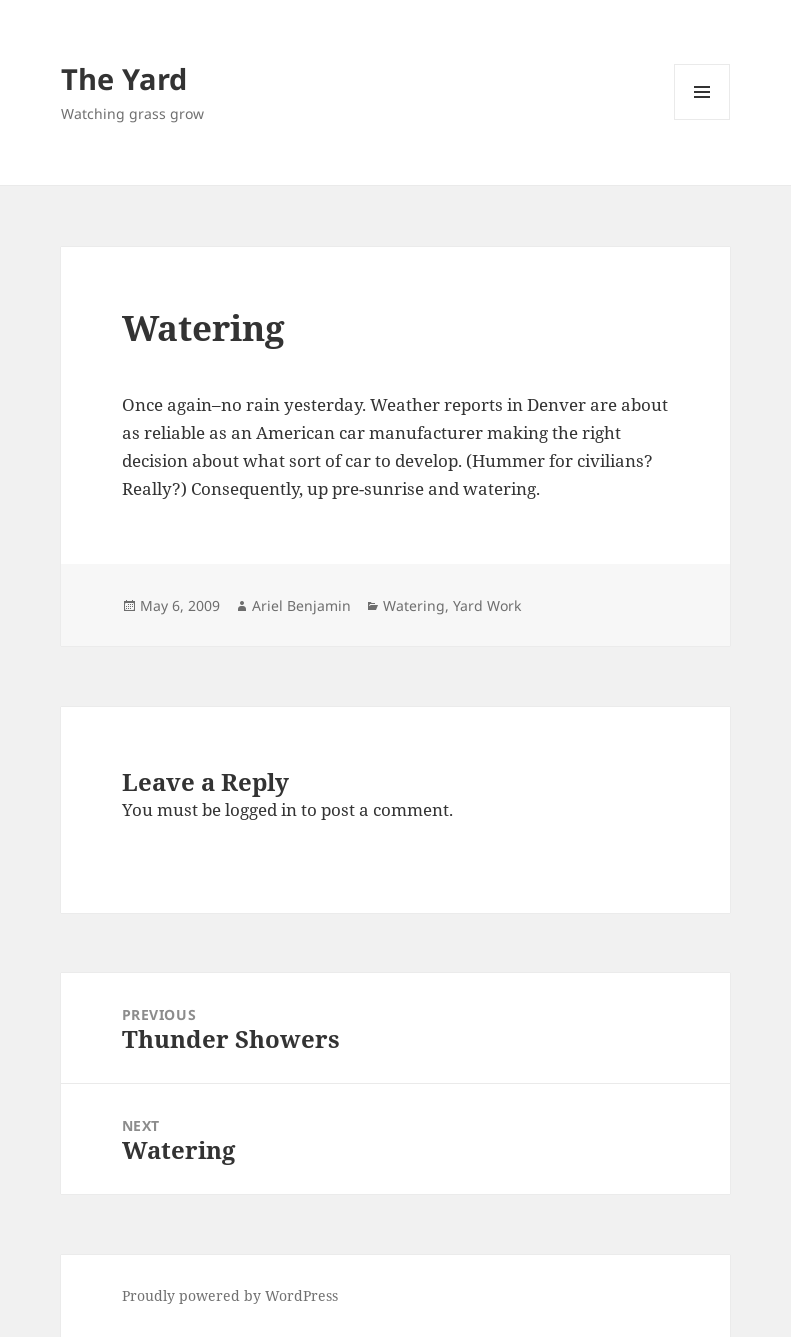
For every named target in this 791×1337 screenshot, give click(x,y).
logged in (261, 809)
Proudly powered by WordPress (230, 1295)
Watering (414, 605)
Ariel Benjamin (301, 605)
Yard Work (487, 605)
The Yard (124, 78)
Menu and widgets (702, 119)
